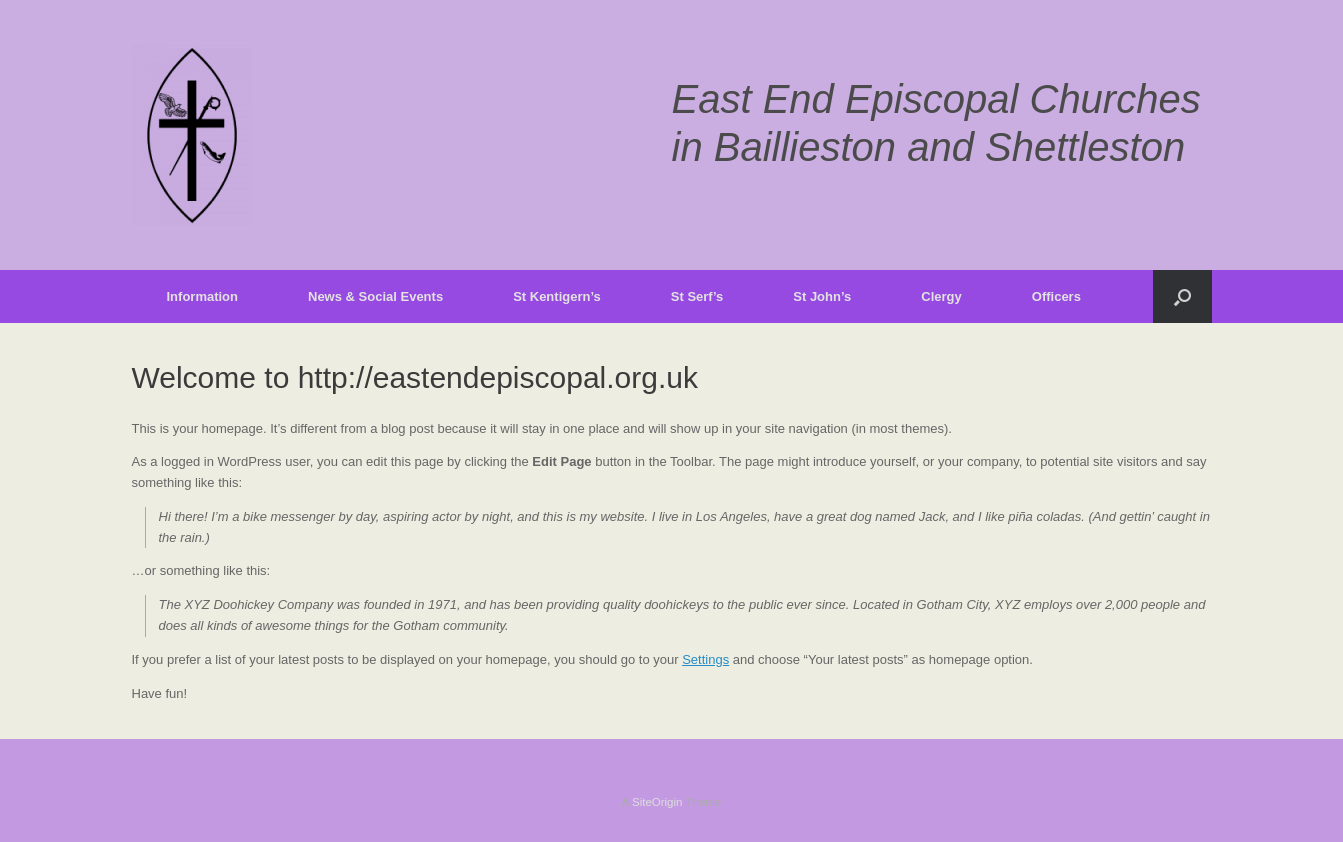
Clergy (941, 296)
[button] (1182, 296)
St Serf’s (697, 296)
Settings (705, 659)
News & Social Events (375, 296)
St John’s (822, 296)
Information (203, 296)
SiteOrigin (657, 802)
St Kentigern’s (557, 296)
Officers (1056, 296)
